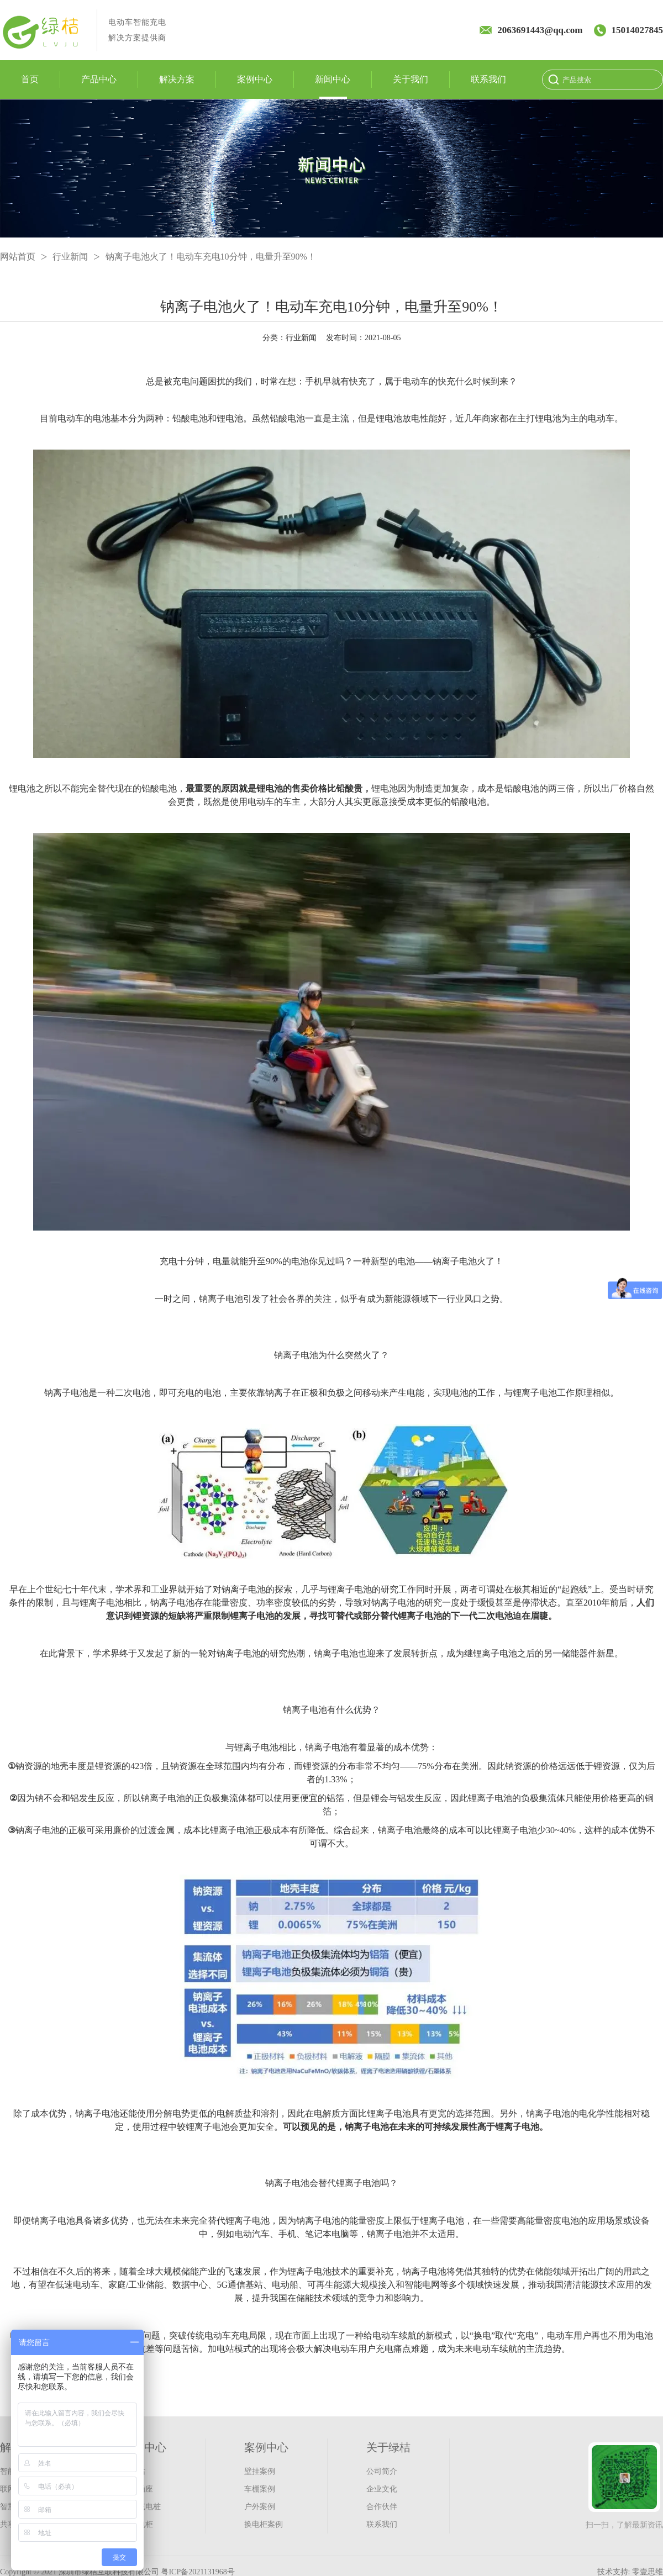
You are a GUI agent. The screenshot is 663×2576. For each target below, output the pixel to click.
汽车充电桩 (141, 2507)
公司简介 (381, 2471)
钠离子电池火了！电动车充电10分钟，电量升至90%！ (211, 256)
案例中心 (254, 80)
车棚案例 (259, 2489)
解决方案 (176, 80)
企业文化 (381, 2489)
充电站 (133, 2471)
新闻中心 (332, 80)
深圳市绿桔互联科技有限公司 (109, 2572)
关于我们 (410, 80)
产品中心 (99, 80)
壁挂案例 (259, 2471)
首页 (30, 80)
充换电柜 (137, 2524)
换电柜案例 (263, 2524)
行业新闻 (70, 256)
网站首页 (17, 256)
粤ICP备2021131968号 (197, 2572)
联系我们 (488, 80)
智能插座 (137, 2489)
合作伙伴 (381, 2507)
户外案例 (259, 2507)
